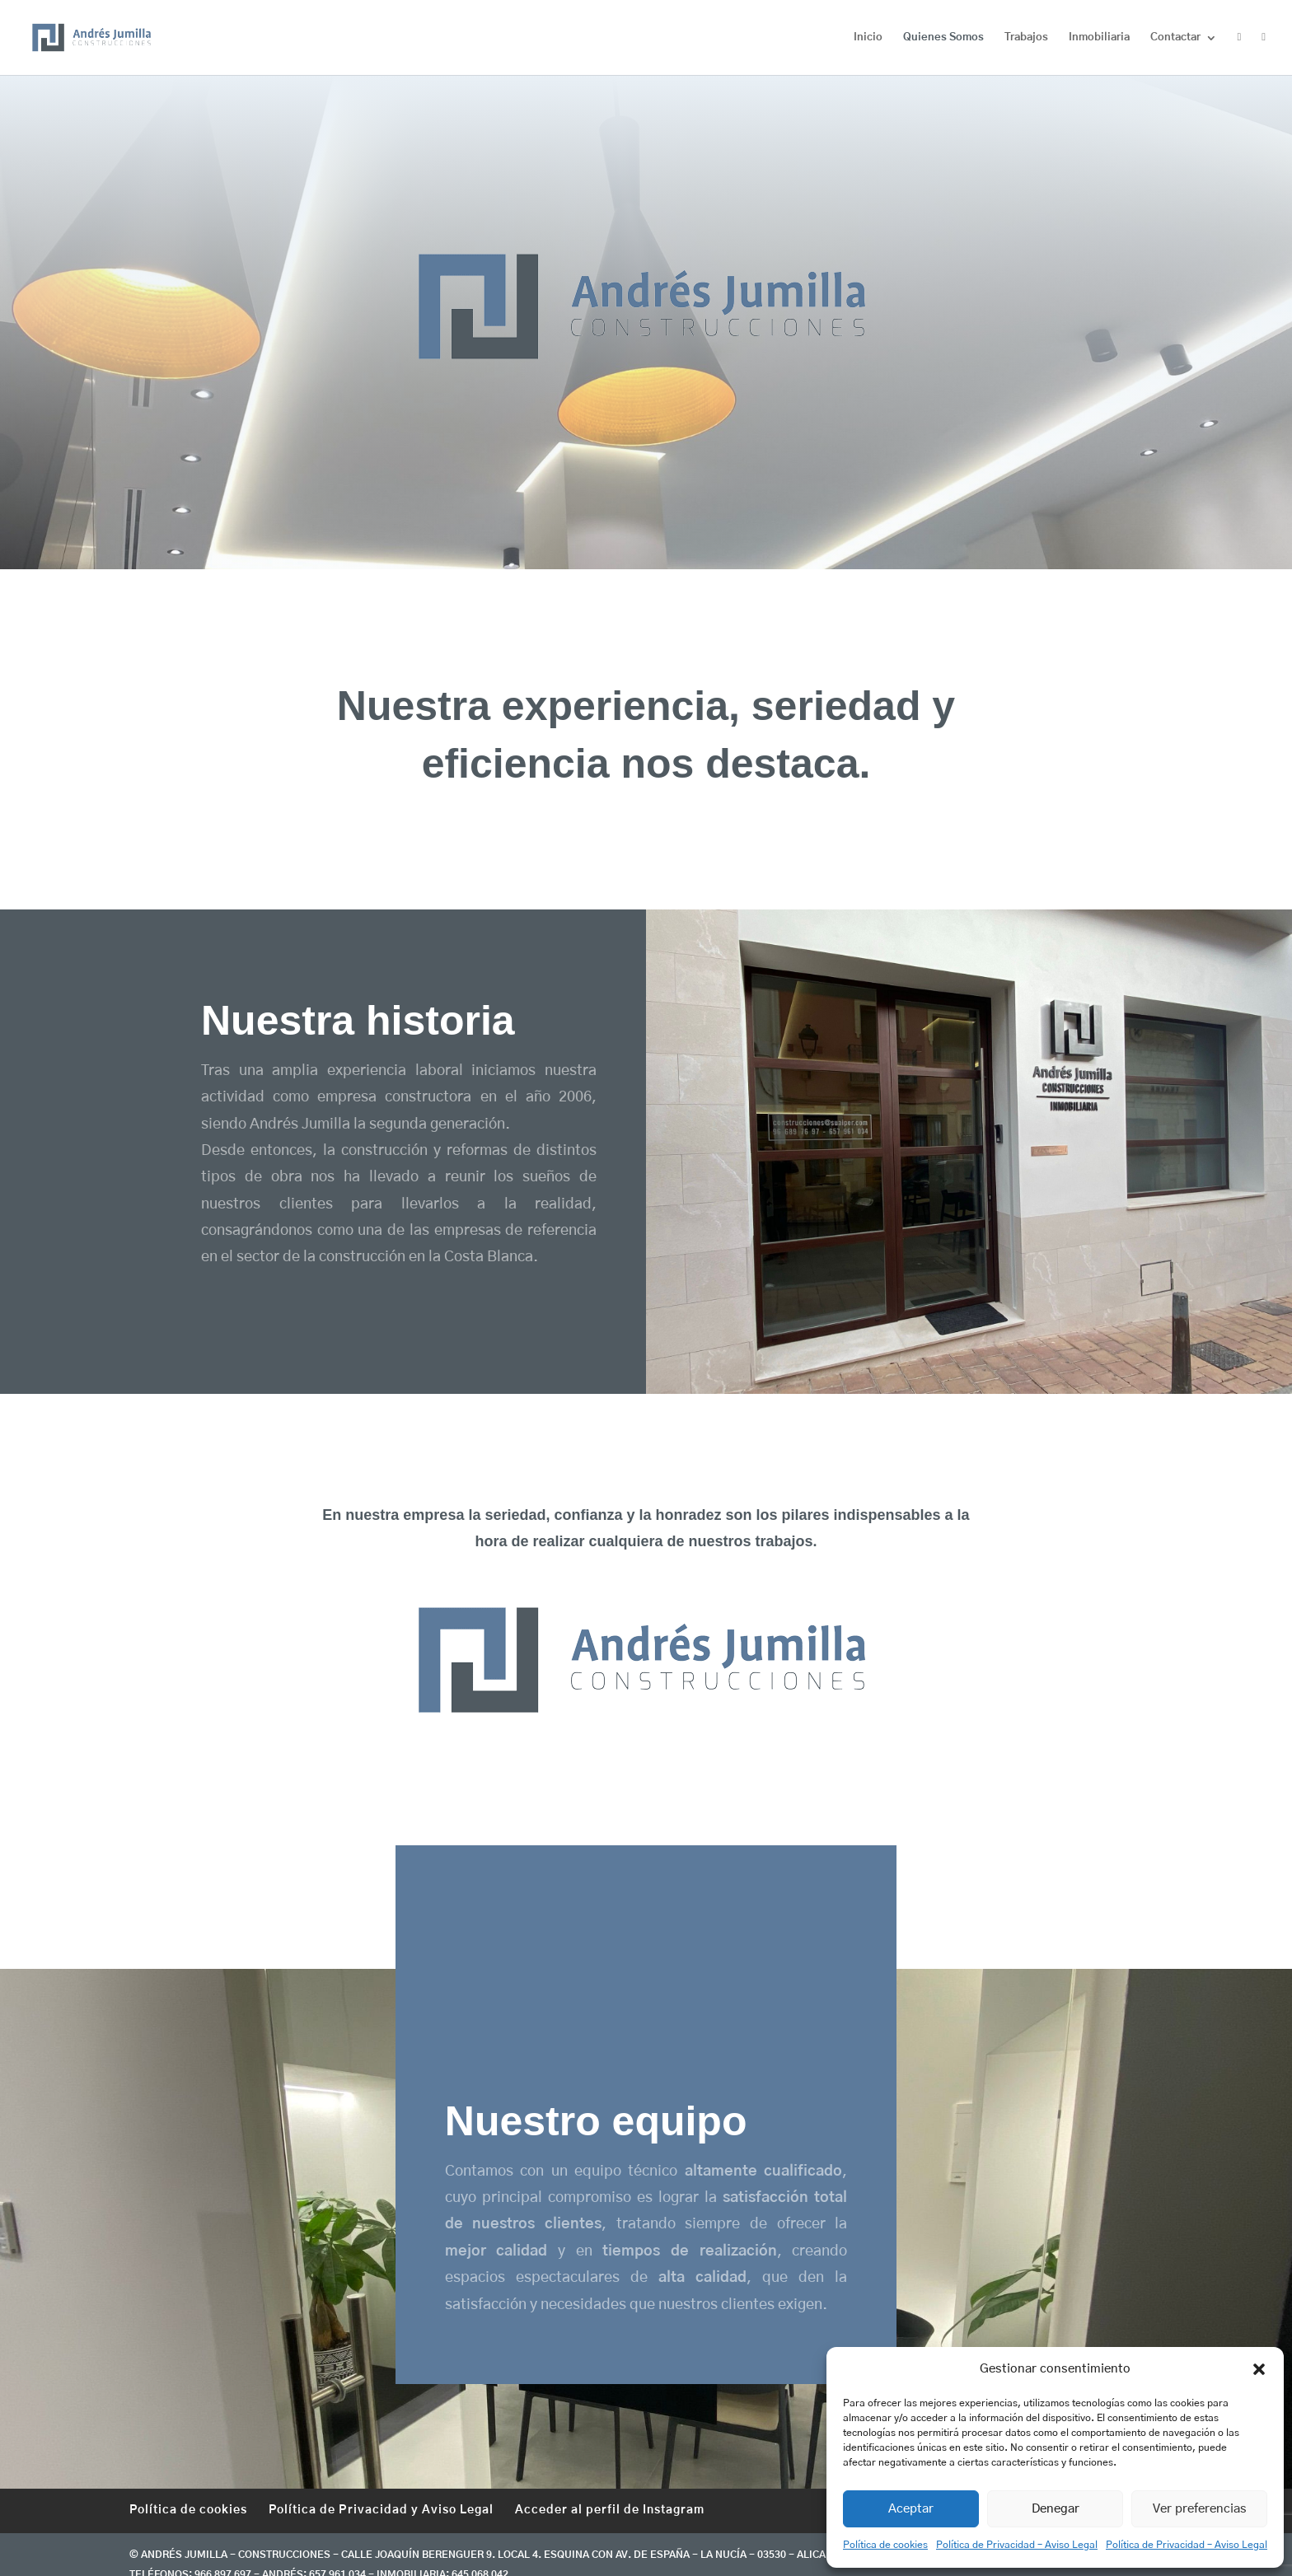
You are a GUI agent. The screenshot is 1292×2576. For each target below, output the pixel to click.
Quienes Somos (943, 37)
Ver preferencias (1200, 2509)
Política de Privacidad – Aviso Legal (1017, 2545)
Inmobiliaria (1099, 37)
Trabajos (1026, 37)
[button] (1259, 2369)
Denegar (1055, 2509)
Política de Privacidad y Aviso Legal (381, 2510)
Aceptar (911, 2509)
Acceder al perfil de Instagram (610, 2510)
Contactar (1175, 37)
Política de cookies (885, 2545)
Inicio (868, 37)
